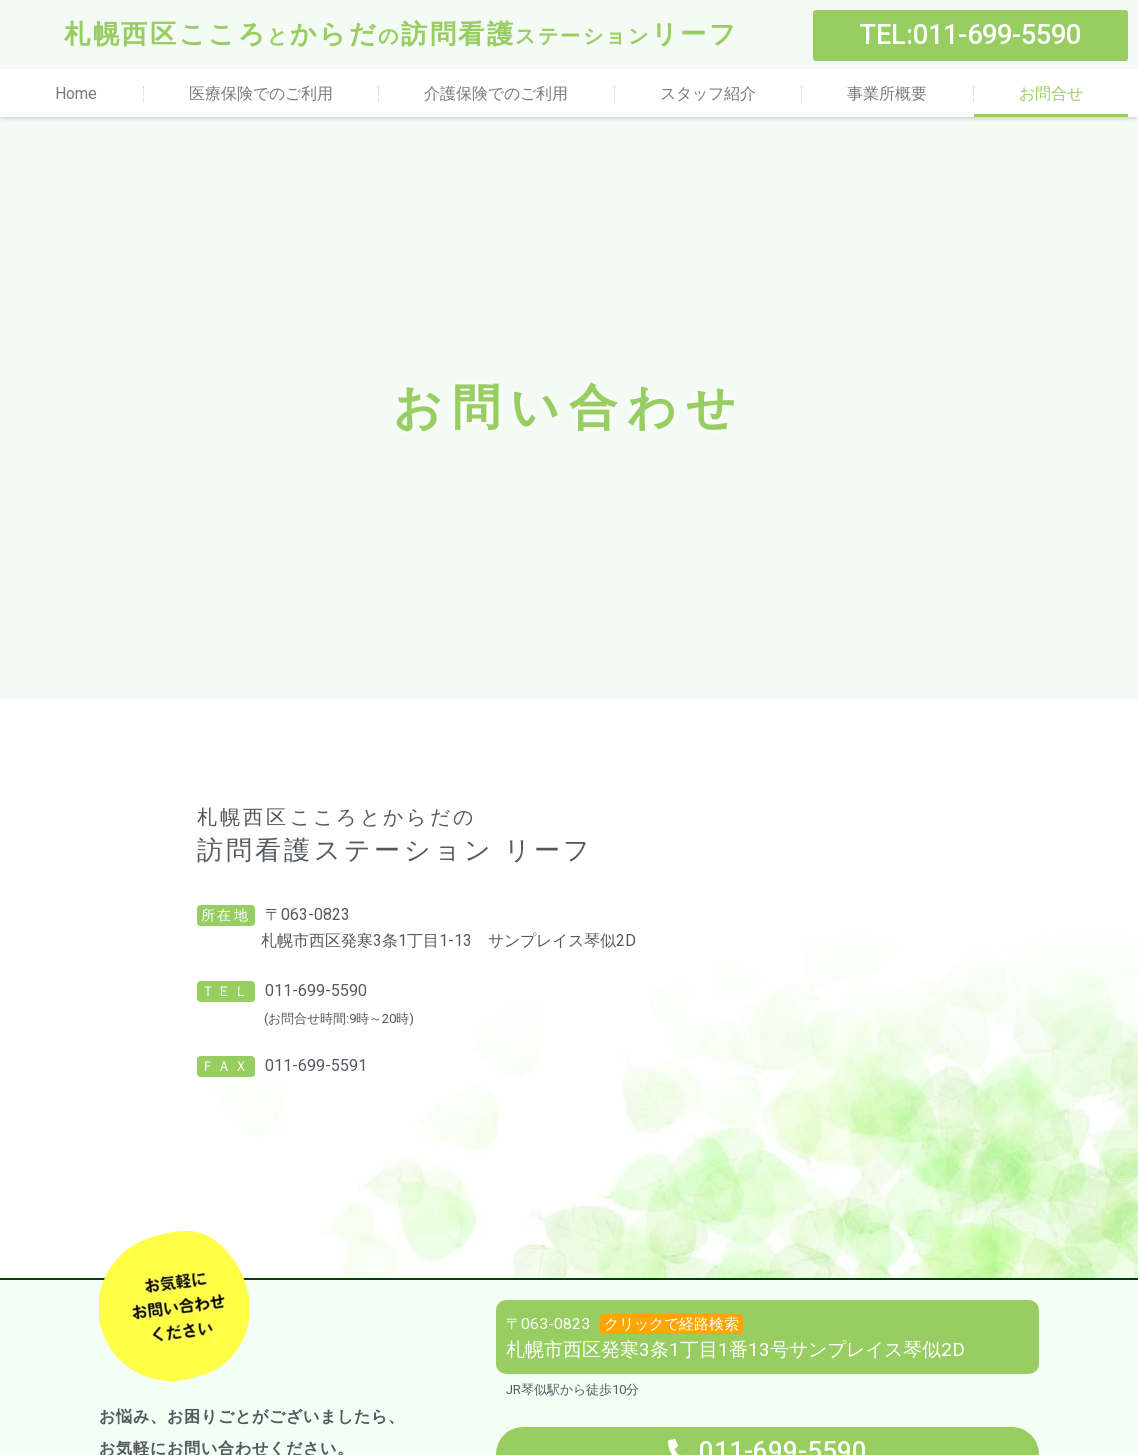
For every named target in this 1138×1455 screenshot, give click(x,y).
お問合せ (1051, 93)
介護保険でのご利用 (496, 93)
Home (76, 93)
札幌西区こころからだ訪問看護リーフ (401, 34)
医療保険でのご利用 (261, 93)
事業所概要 (887, 93)
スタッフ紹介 (708, 93)
